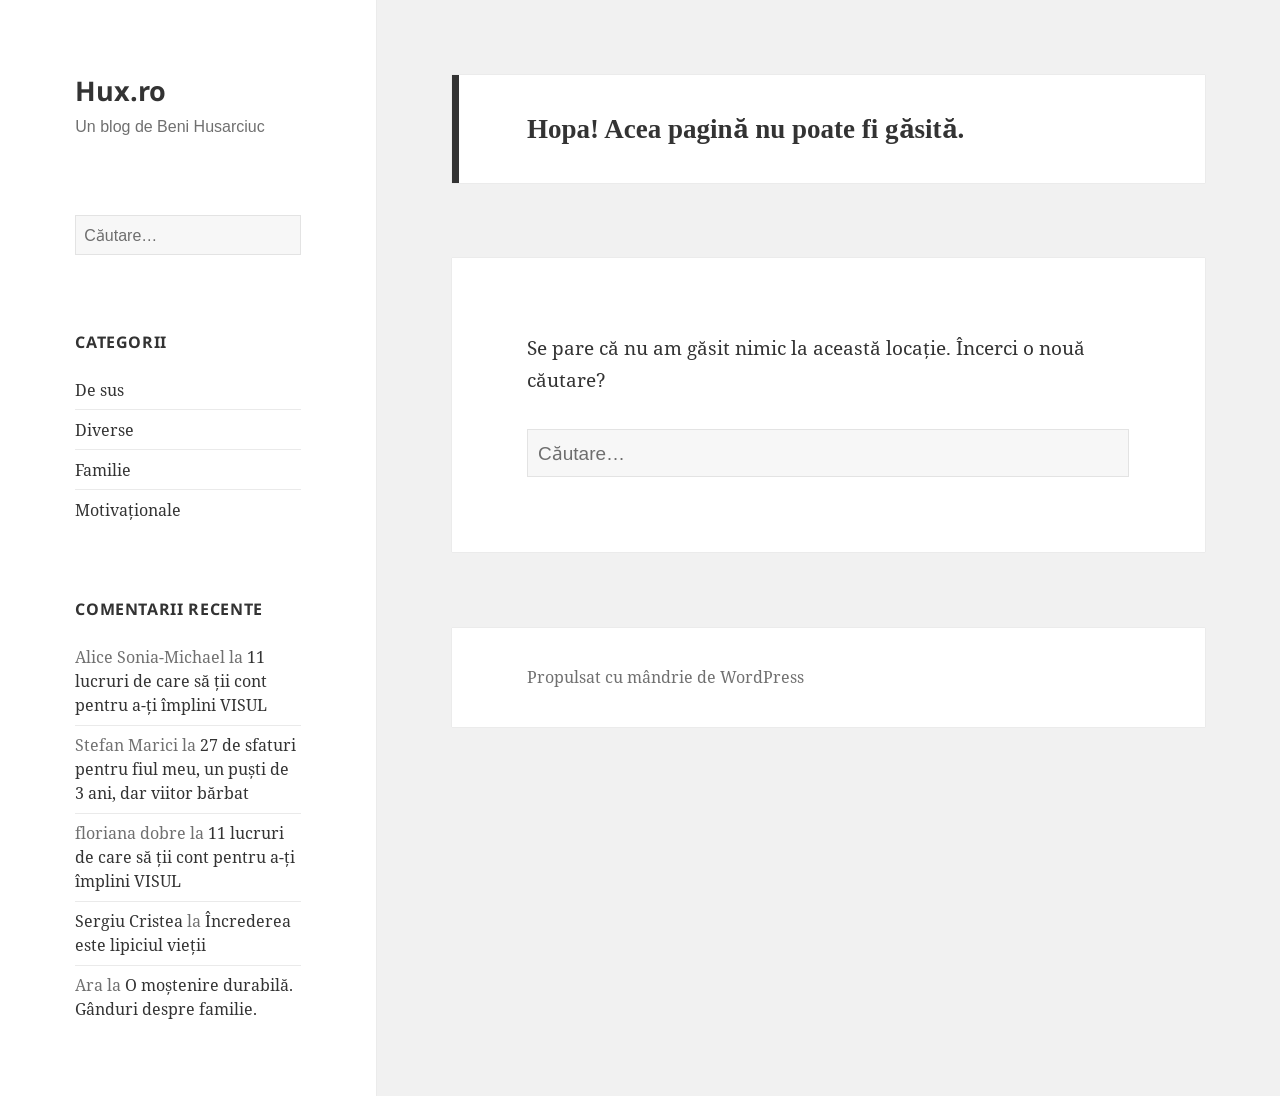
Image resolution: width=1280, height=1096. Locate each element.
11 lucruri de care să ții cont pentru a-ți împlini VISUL (171, 681)
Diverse (104, 430)
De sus (99, 390)
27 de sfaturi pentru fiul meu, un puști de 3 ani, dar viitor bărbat (185, 769)
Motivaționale (128, 510)
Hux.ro (120, 90)
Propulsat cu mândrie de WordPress (665, 677)
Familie (103, 470)
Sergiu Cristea (129, 921)
